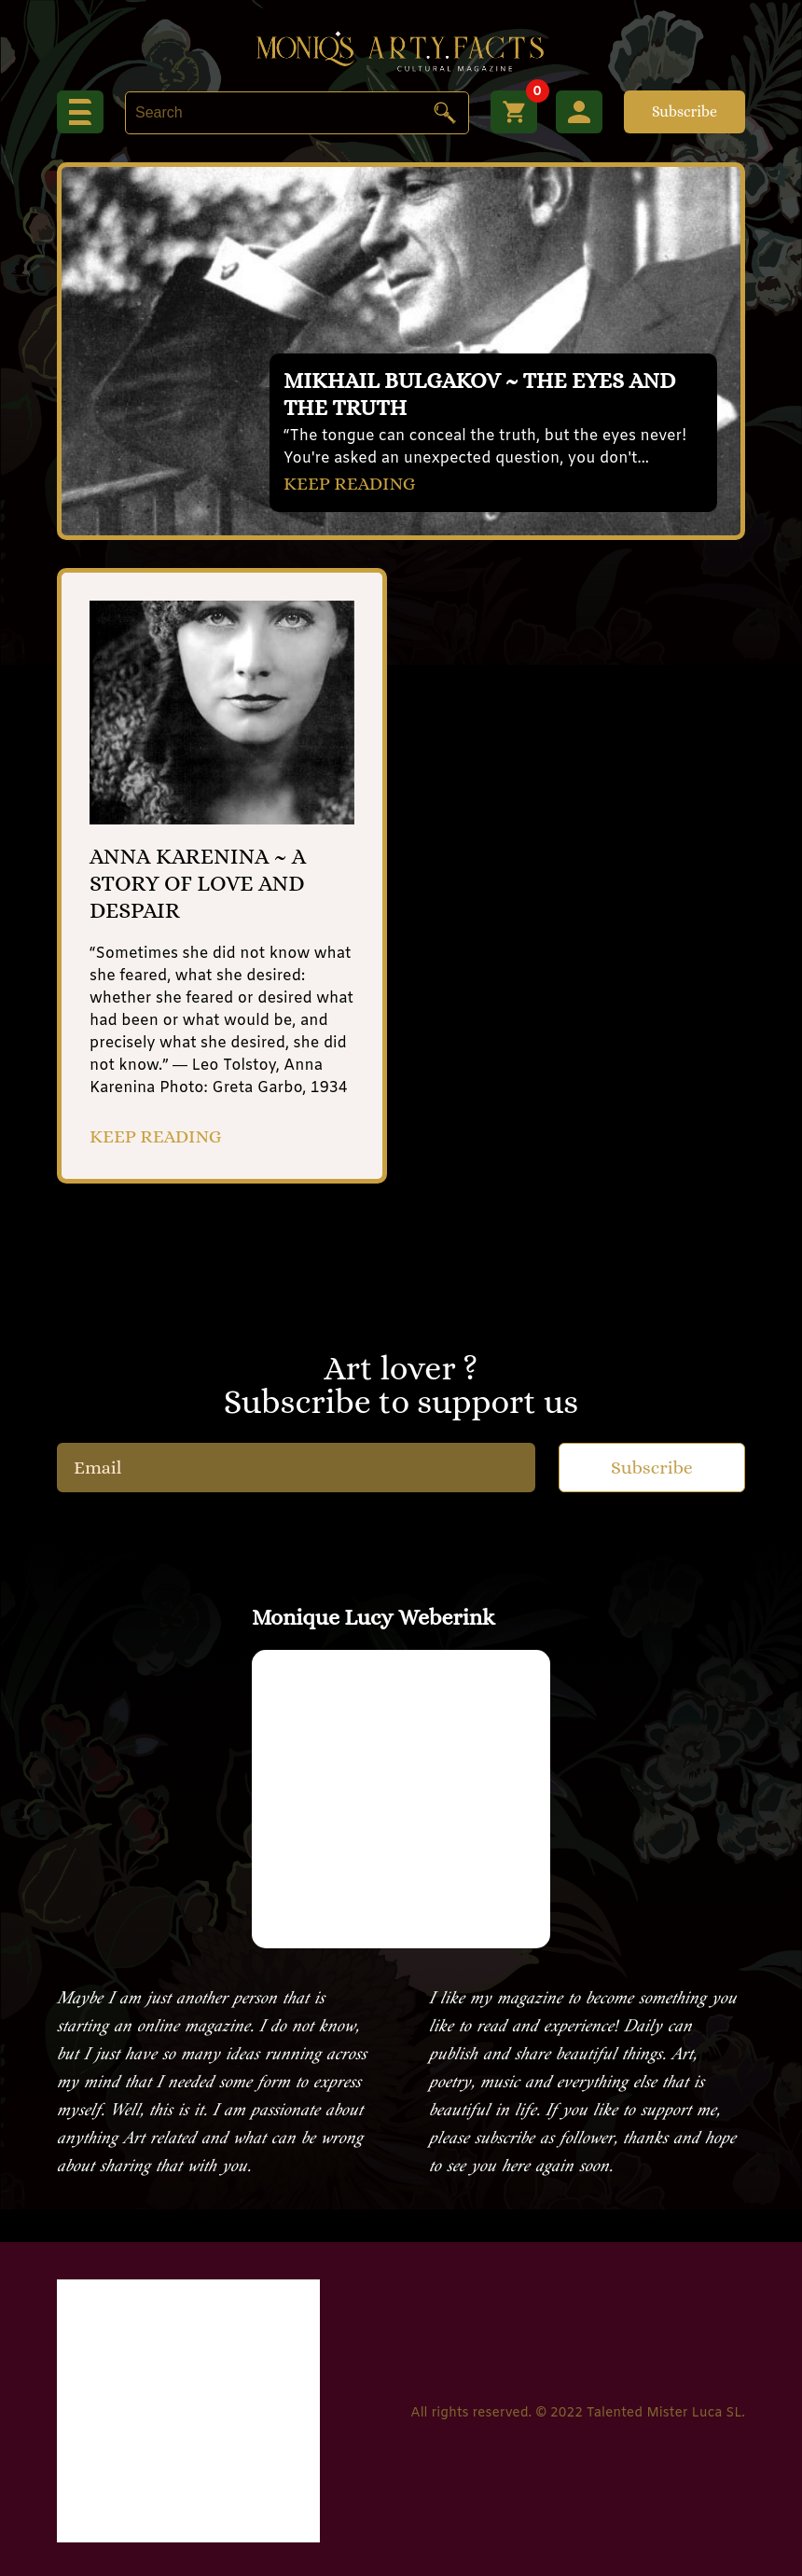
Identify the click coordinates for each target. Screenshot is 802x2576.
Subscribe (684, 111)
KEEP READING (349, 483)
